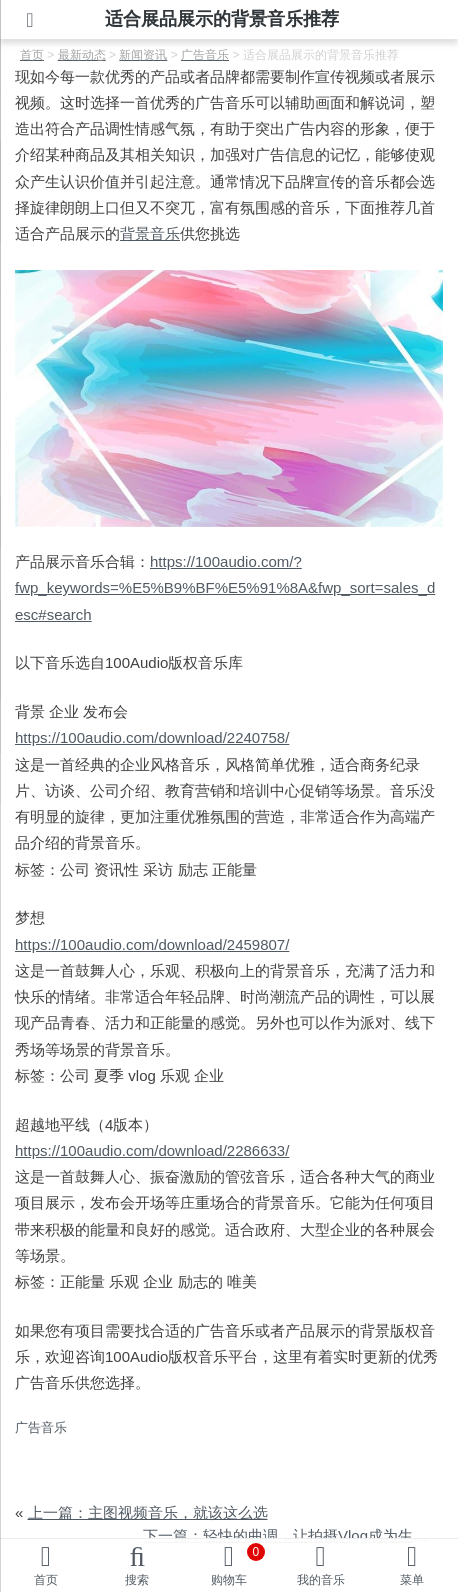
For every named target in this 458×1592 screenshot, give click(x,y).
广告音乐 (41, 1427)
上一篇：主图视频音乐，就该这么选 (148, 1512)
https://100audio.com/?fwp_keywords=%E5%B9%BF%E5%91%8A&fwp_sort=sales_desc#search (225, 588)
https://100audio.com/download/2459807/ (152, 944)
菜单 (412, 1580)
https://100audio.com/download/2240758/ (152, 737)
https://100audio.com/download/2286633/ (152, 1150)
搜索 (137, 1580)
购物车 (238, 1565)
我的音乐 (321, 1580)
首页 (46, 1580)
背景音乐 (150, 233)
